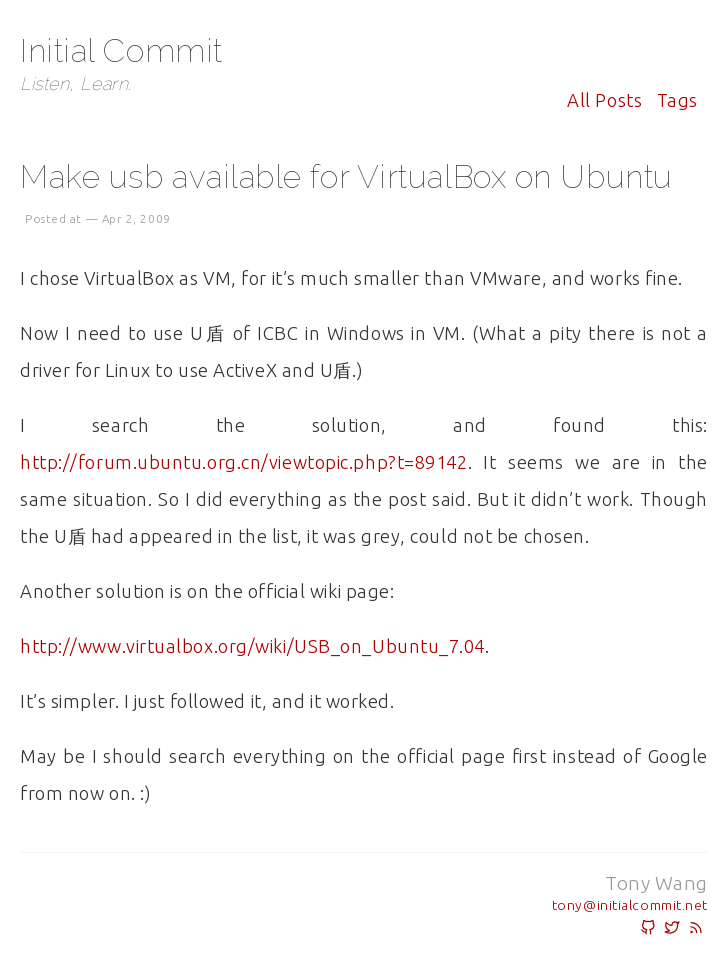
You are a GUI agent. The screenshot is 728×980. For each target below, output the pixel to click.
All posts (604, 100)
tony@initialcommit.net (630, 905)
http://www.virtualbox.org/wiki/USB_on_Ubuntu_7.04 (252, 646)
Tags (677, 100)
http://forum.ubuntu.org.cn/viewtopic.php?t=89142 (244, 462)
